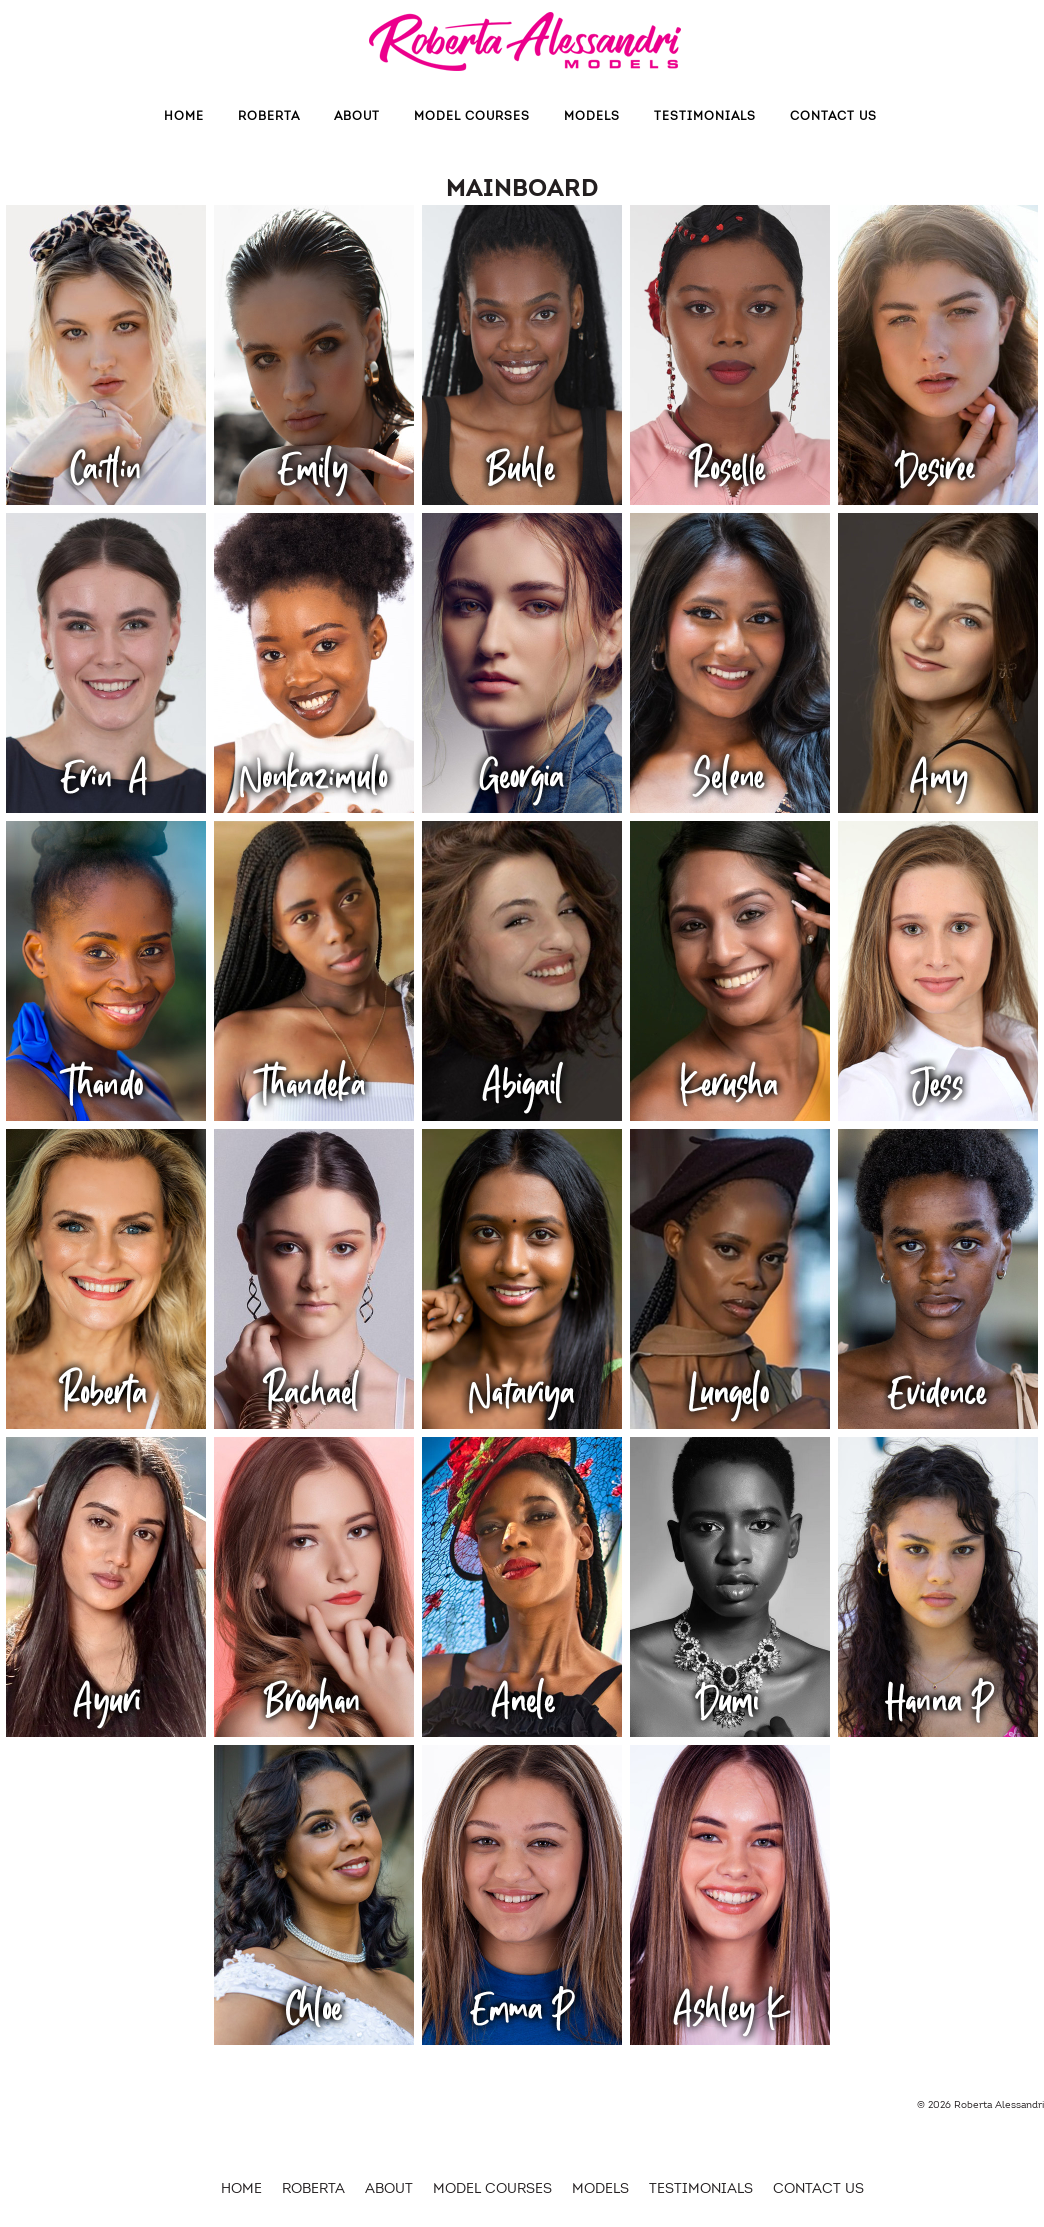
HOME (241, 2188)
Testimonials (705, 116)
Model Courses (472, 116)
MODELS (592, 116)
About (357, 116)
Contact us (833, 116)
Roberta (269, 116)
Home (184, 116)
